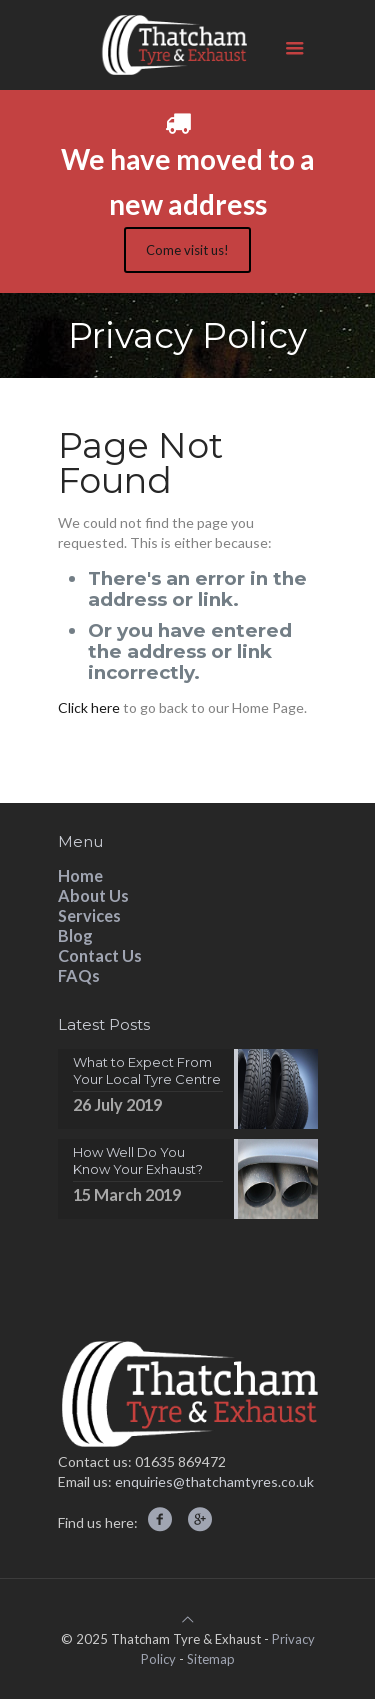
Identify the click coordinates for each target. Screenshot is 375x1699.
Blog (75, 935)
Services (89, 915)
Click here (89, 707)
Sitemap (211, 1659)
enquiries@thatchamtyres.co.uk (214, 1481)
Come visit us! (187, 250)
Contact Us (100, 955)
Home (80, 875)
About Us (93, 895)
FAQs (79, 975)
